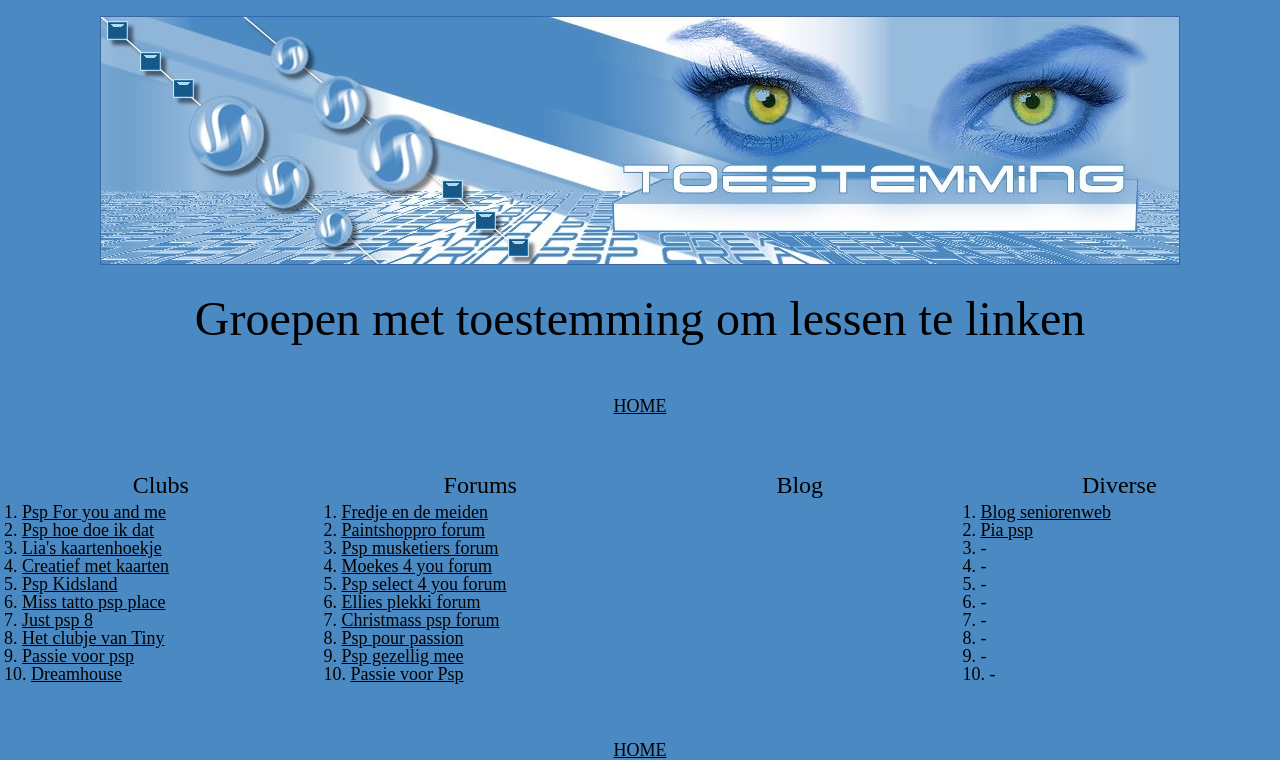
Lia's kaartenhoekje (92, 548)
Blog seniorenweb (1046, 512)
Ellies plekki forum (411, 602)
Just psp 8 (57, 620)
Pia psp (1007, 530)
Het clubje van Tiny (93, 638)
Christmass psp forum (421, 620)
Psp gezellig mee (403, 656)
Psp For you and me (94, 512)
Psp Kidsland (70, 584)
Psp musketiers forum (420, 548)
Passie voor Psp (407, 674)
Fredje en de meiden (415, 512)
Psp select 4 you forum (424, 584)
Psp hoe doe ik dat (88, 530)
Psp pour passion (403, 638)
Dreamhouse (76, 674)
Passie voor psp (78, 656)
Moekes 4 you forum (417, 566)
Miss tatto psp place (93, 602)
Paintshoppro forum (414, 530)
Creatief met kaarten (95, 566)
